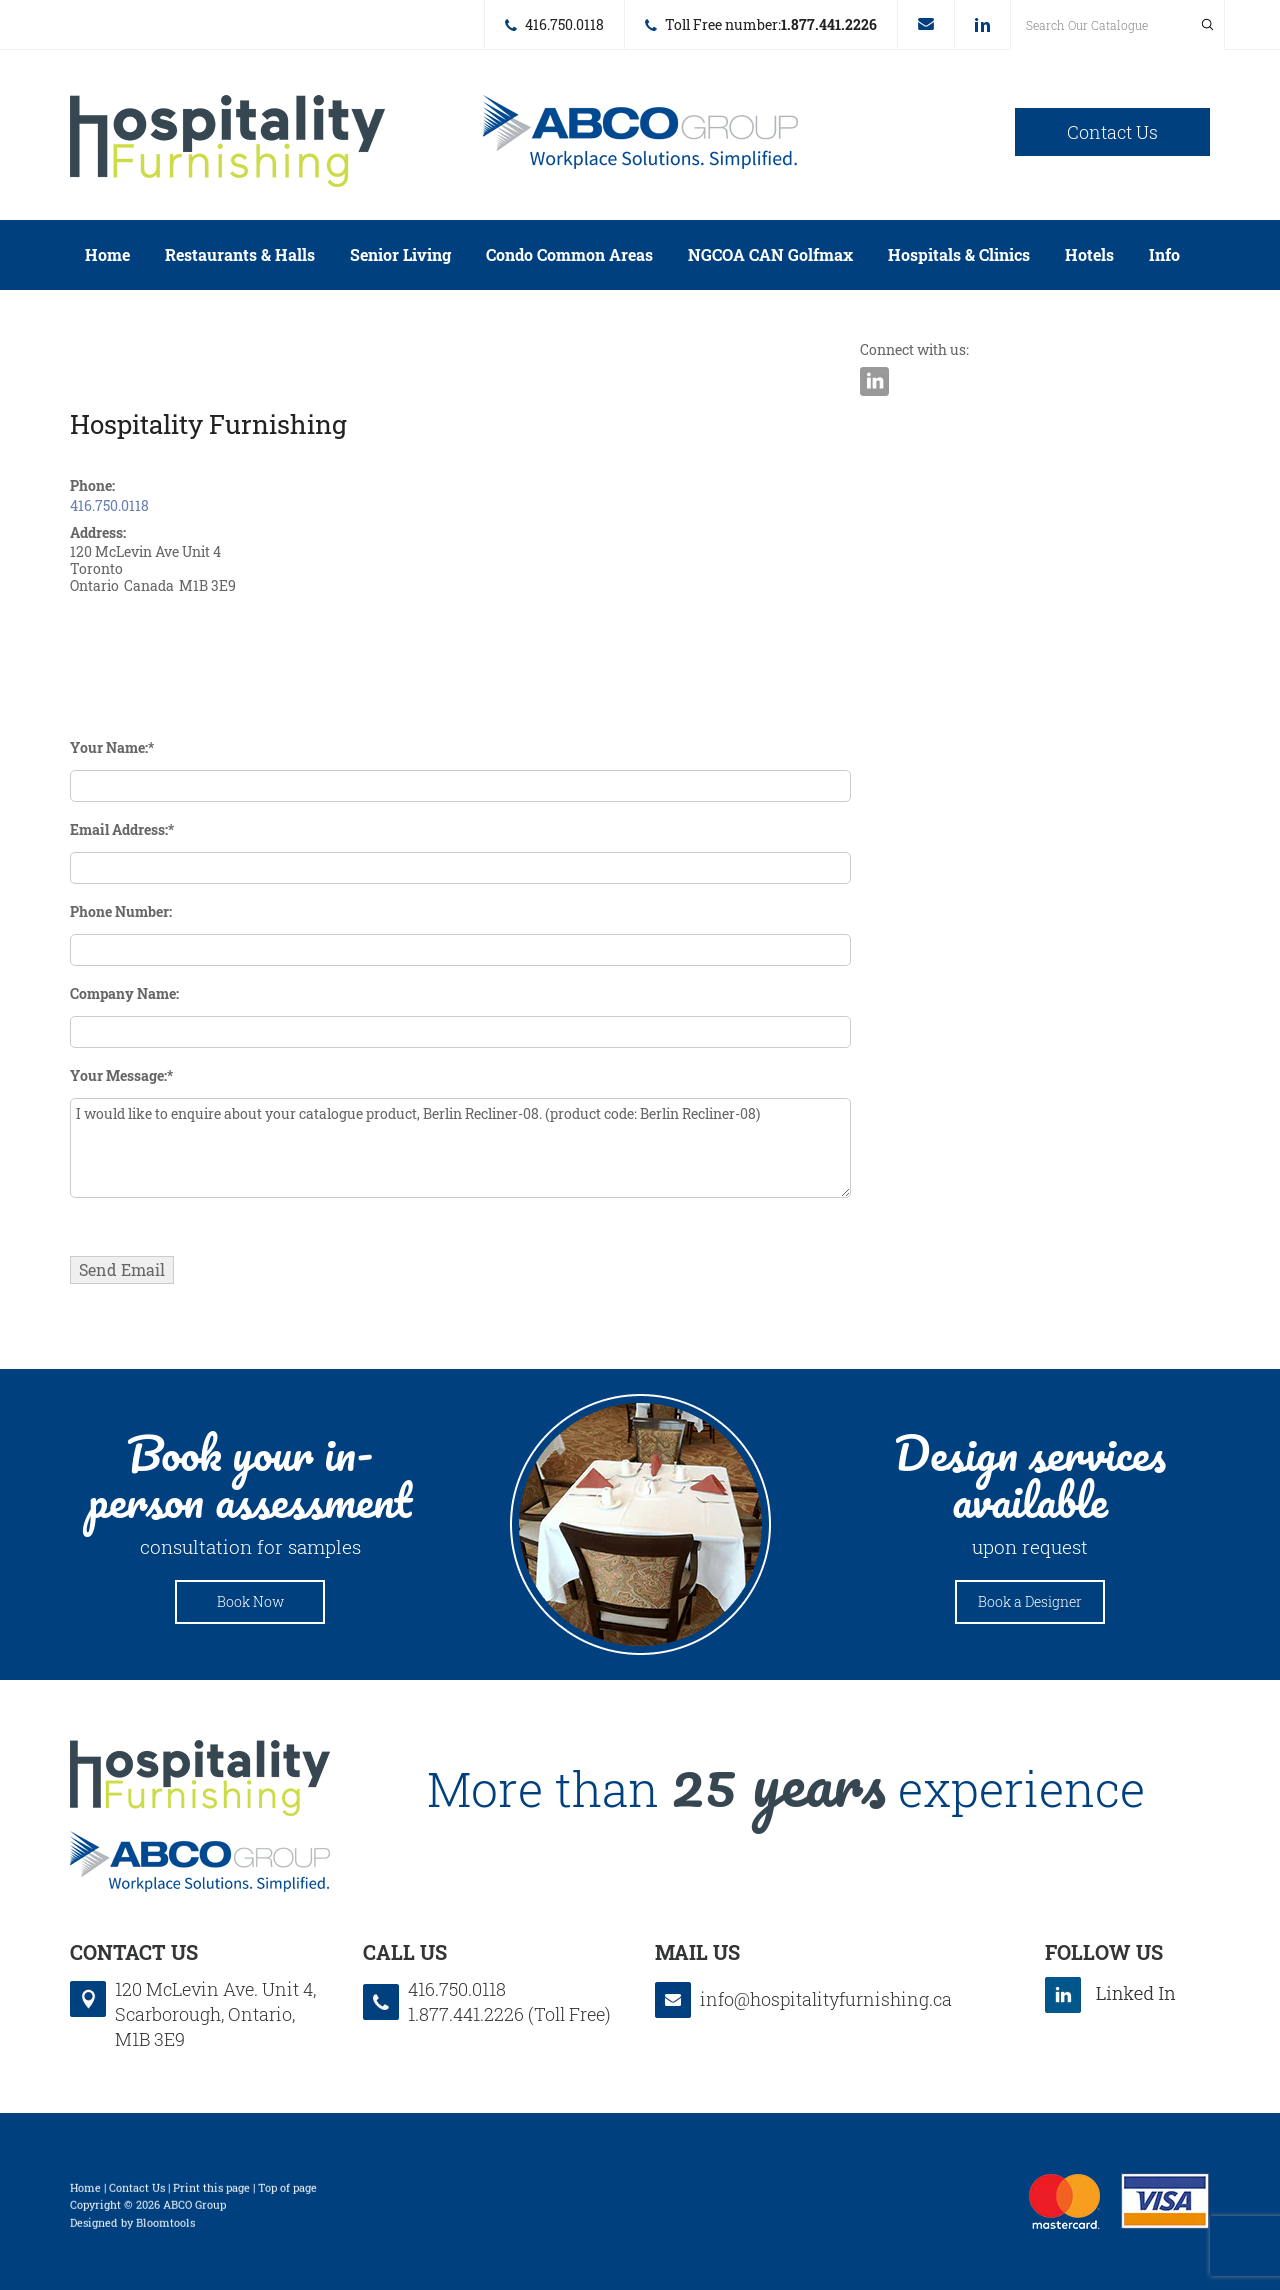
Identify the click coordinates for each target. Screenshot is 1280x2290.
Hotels (1089, 254)
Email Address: (119, 829)
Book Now (250, 1601)
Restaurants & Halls (240, 254)
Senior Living (400, 254)
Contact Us (1112, 132)
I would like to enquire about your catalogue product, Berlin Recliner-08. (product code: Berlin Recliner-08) (460, 1148)
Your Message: (118, 1075)
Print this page (211, 2191)
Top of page (287, 2191)
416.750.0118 (564, 24)
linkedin (982, 25)
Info (1164, 254)
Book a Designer (1030, 1601)
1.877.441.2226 (829, 24)
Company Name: (124, 993)
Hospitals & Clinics (959, 254)
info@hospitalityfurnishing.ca (926, 24)
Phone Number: (121, 911)
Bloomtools (165, 2226)
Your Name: (109, 747)
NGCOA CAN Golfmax (770, 254)
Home (107, 254)
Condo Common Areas (569, 254)
